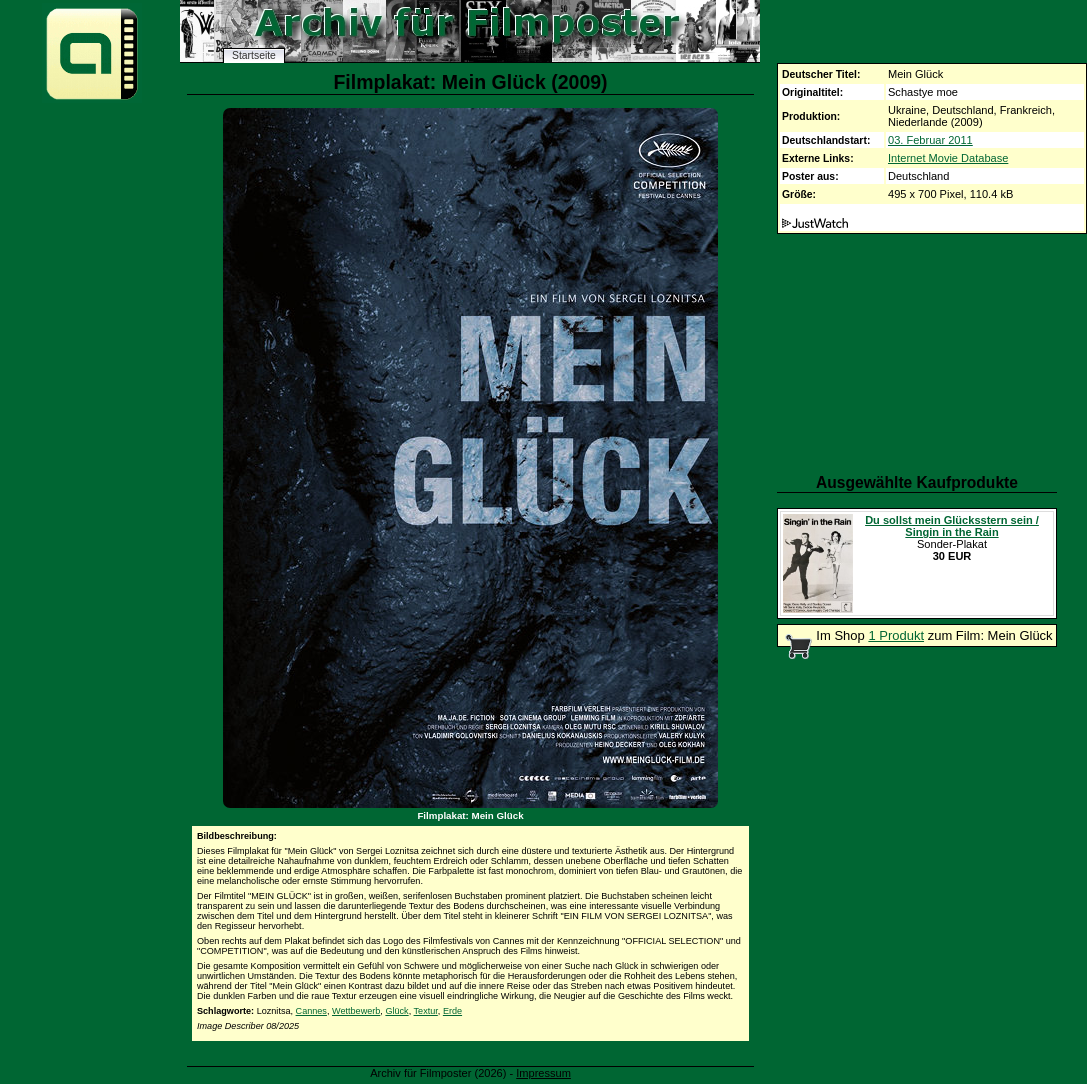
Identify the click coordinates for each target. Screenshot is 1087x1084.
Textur (426, 1011)
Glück (396, 1011)
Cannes (311, 1011)
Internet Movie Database (948, 158)
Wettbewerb (356, 1011)
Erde (452, 1011)
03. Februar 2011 (930, 140)
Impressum (543, 1073)
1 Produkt (896, 635)
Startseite (254, 55)
